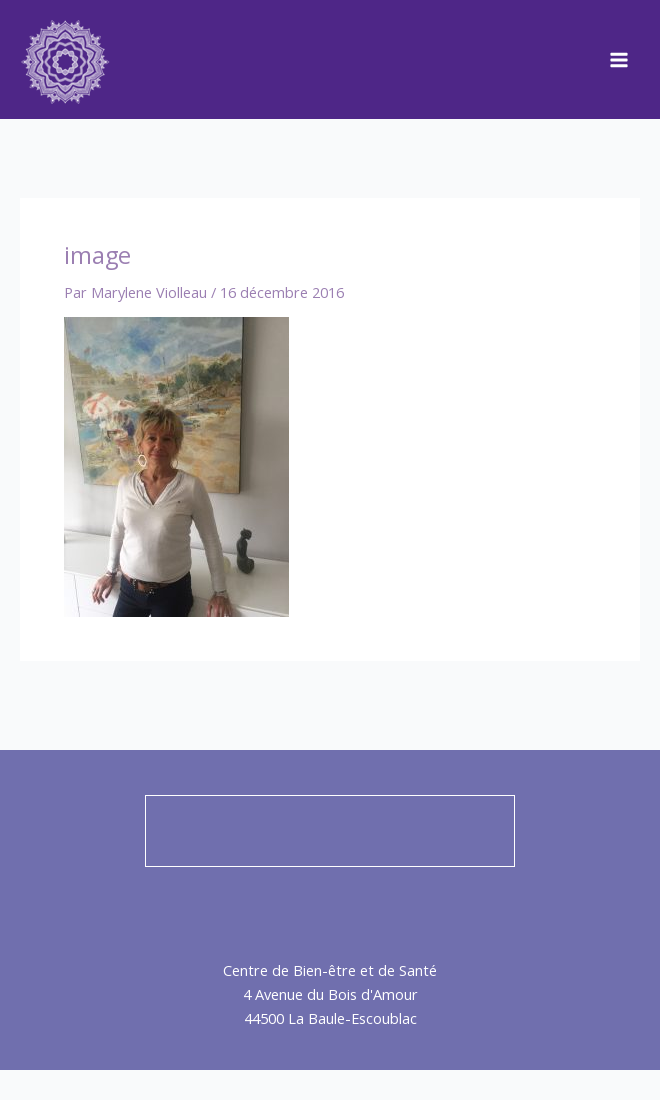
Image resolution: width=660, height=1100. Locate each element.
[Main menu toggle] (619, 60)
